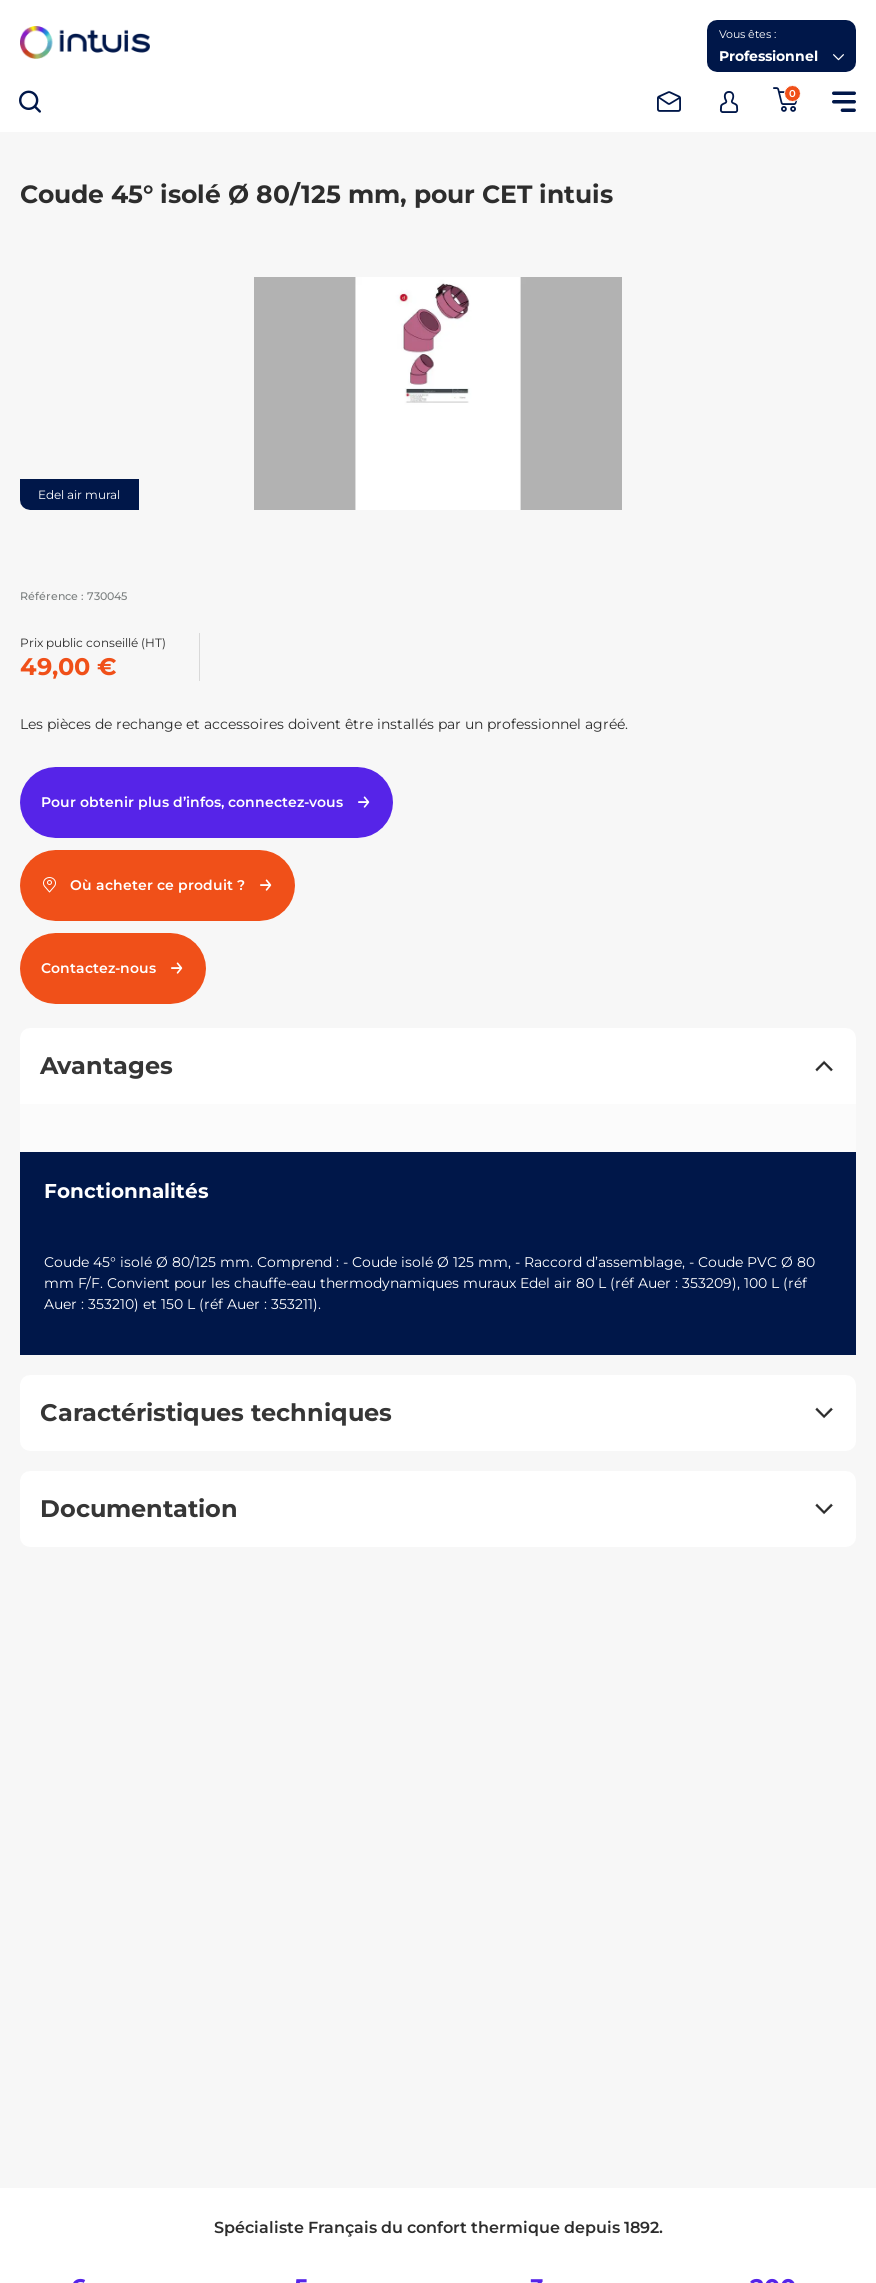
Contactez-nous (113, 968)
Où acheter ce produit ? (157, 885)
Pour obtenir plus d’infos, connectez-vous (206, 802)
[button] (781, 46)
